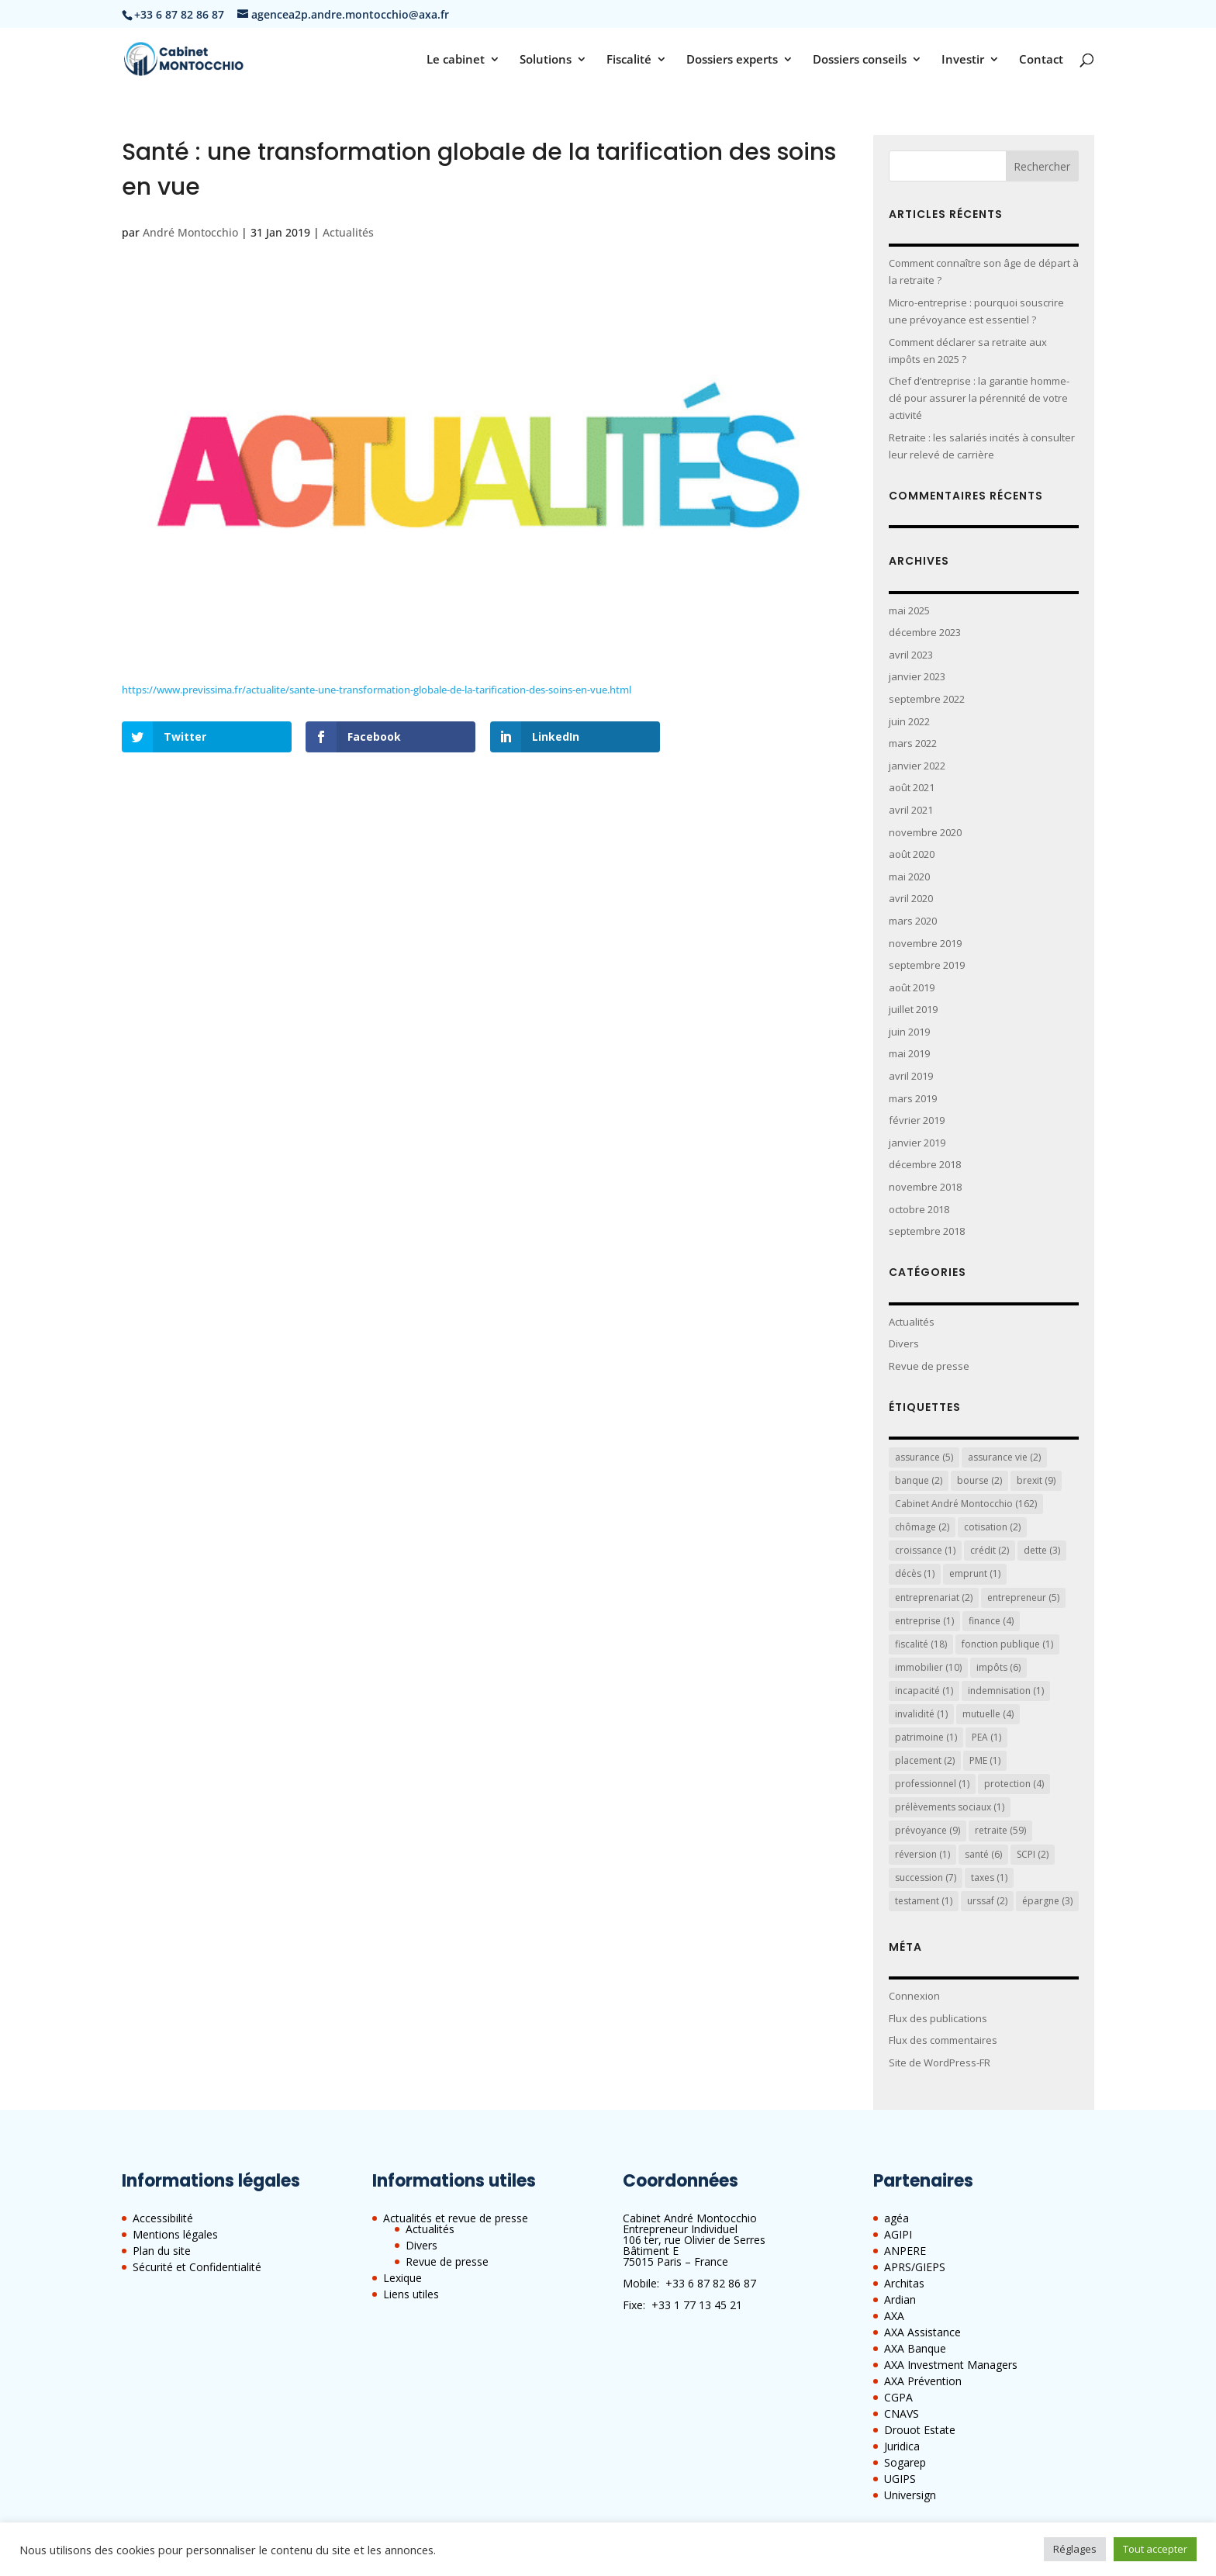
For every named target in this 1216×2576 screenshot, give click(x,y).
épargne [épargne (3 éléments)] (1047, 1900)
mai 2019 (909, 1053)
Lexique (402, 2277)
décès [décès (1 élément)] (914, 1573)
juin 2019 (909, 1032)
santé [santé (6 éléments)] (983, 1854)
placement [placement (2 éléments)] (925, 1760)
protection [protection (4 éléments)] (1014, 1783)
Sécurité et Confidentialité (197, 2267)
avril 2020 (911, 898)
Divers (904, 1343)
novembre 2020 (925, 832)
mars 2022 (913, 743)
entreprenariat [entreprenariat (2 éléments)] (933, 1597)
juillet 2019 (913, 1009)
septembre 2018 (927, 1231)
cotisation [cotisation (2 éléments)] (992, 1526)
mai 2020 (909, 876)
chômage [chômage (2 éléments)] (922, 1526)
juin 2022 (909, 721)
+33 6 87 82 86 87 (710, 2283)
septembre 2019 (927, 965)
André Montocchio (190, 232)
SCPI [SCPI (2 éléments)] (1032, 1854)
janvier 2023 (917, 676)
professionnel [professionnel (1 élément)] (932, 1783)
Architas (904, 2283)
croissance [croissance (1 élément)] (925, 1550)
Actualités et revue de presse (455, 2218)
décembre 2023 (925, 632)
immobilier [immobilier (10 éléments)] (928, 1667)
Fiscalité (628, 60)
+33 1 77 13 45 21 (696, 2305)
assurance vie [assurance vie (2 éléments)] (1004, 1457)
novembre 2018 (925, 1187)
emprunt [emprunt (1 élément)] (974, 1573)
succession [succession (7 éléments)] (925, 1877)
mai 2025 (909, 610)
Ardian (900, 2299)
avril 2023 (911, 655)
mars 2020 (913, 921)
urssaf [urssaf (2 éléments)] (987, 1900)
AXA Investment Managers (950, 2364)
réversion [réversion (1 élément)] (922, 1854)
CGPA (898, 2397)
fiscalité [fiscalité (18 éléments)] (921, 1644)
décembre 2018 (925, 1164)
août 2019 (911, 987)
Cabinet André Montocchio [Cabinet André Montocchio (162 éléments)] (966, 1503)
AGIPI (898, 2234)
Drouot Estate (919, 2429)
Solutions (546, 60)
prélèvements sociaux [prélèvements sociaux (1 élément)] (949, 1807)
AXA (894, 2315)
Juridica (902, 2446)
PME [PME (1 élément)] (984, 1760)
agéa (896, 2218)
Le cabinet (456, 60)
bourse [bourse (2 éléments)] (979, 1480)
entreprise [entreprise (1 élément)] (924, 1620)
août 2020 (911, 854)
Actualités (348, 232)
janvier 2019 (917, 1143)
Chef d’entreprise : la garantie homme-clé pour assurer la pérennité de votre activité (979, 398)
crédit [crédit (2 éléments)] (989, 1550)
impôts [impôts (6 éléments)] (998, 1667)
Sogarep (905, 2462)
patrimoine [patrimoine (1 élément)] (926, 1737)
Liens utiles (411, 2294)
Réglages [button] (1075, 2549)
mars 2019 (913, 1098)
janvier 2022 (917, 766)
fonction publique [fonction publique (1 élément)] (1007, 1644)
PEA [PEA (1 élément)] (986, 1737)
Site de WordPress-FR (939, 2062)
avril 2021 (911, 810)
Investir (962, 60)
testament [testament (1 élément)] (923, 1900)
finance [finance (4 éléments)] (991, 1620)
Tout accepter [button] (1155, 2549)
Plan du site (162, 2250)
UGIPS (900, 2478)
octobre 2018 (919, 1209)
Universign (910, 2495)
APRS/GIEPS (914, 2267)
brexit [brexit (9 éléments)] (1036, 1480)
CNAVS (901, 2413)
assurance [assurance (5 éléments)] (924, 1457)
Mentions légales (175, 2234)
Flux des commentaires (943, 2040)
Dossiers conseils (860, 60)
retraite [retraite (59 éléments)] (1000, 1830)
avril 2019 (911, 1076)
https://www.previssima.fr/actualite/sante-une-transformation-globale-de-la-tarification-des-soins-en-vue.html (376, 690)
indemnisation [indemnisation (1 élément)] (1006, 1690)
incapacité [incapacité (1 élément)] (924, 1690)
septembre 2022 (927, 699)
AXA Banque (915, 2348)
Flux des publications (938, 2018)
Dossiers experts (732, 60)
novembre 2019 (925, 943)
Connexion (914, 1996)
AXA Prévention (923, 2381)
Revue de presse (929, 1366)
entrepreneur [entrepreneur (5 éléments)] (1023, 1597)
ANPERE (905, 2250)
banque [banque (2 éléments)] (918, 1480)
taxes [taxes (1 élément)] (989, 1877)
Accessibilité (163, 2218)
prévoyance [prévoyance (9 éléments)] (927, 1830)
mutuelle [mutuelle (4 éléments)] (988, 1713)
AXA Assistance (922, 2332)
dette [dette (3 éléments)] (1042, 1550)
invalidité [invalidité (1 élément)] (921, 1713)
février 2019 (917, 1120)
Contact (1041, 60)
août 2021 (911, 787)
